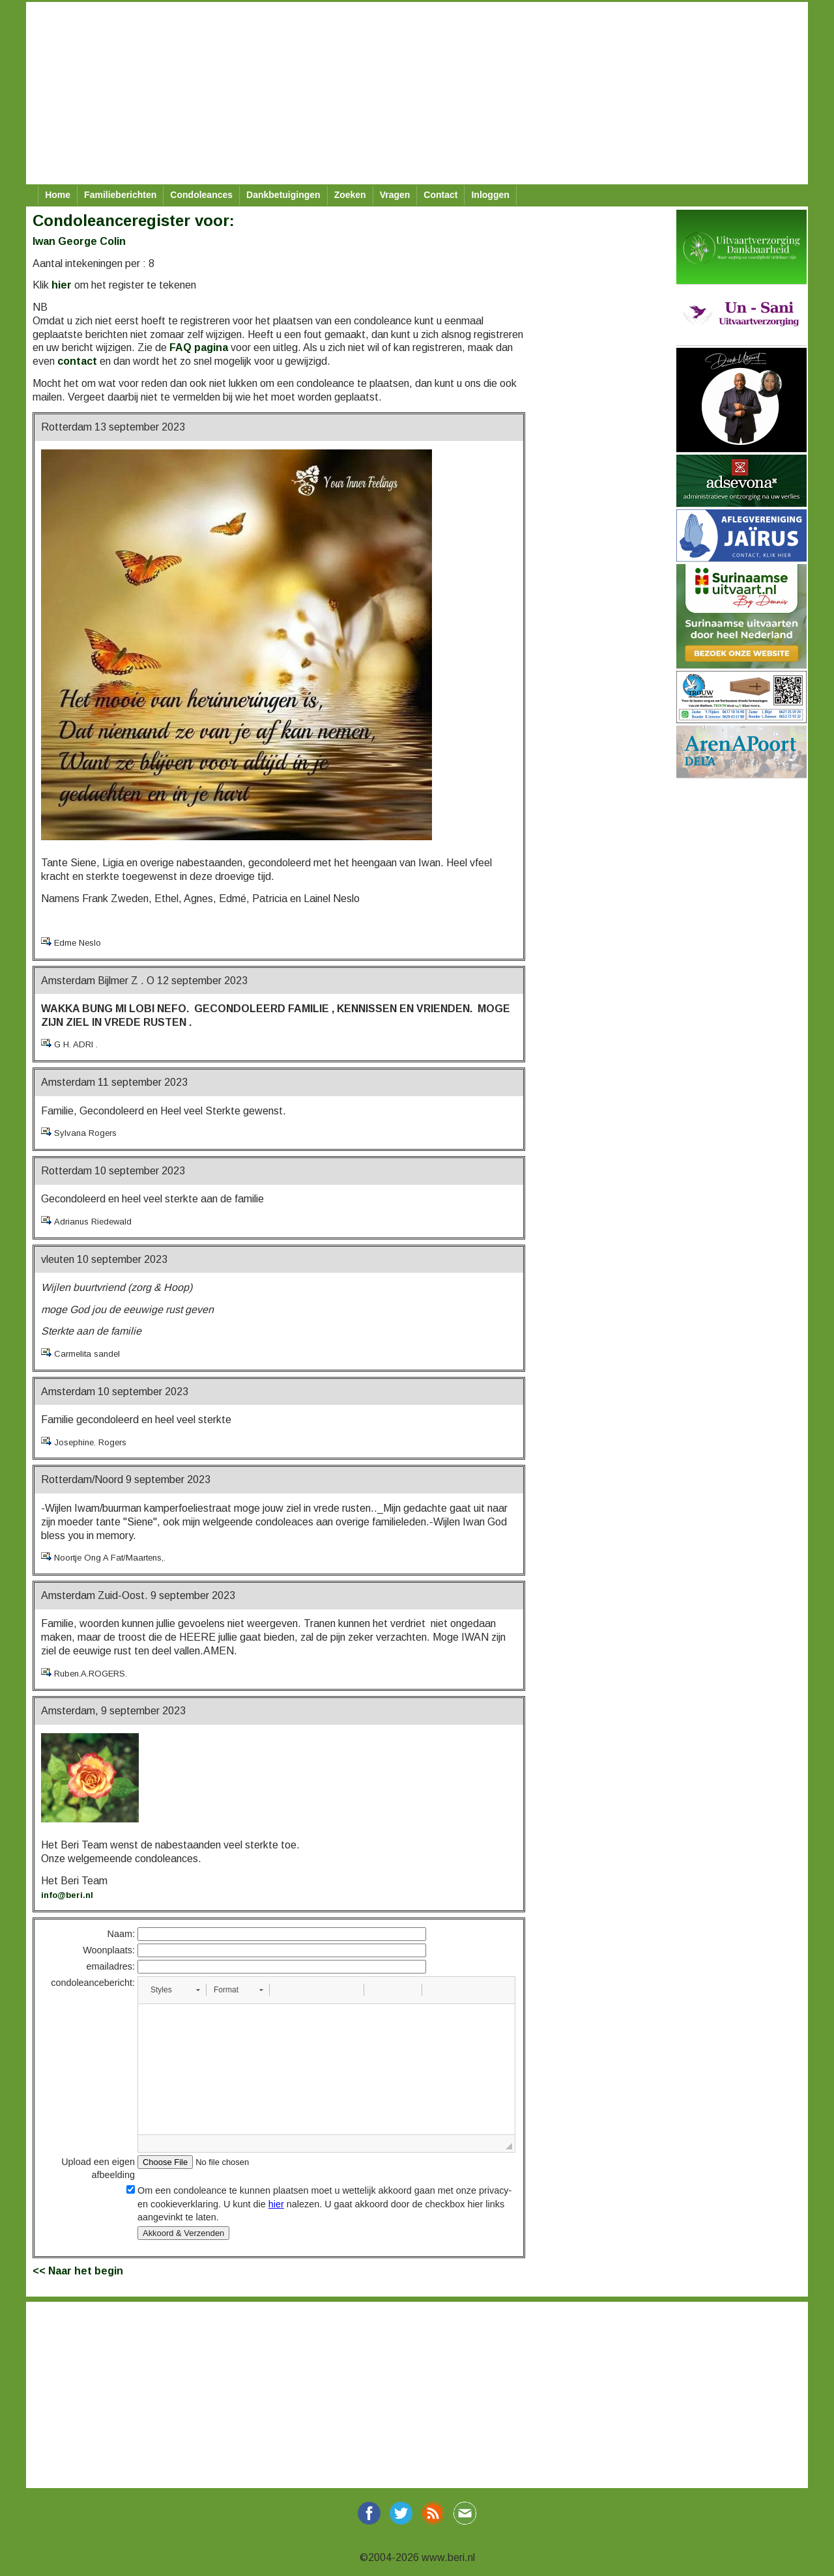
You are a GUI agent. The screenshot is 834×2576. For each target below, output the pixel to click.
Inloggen (490, 195)
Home (57, 195)
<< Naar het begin (78, 2270)
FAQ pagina (198, 347)
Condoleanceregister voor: (134, 220)
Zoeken (350, 195)
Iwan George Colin (79, 241)
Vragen (395, 195)
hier (61, 284)
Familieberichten (120, 195)
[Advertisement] (417, 93)
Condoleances (201, 195)
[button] (175, 1990)
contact (77, 361)
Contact (440, 195)
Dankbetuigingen (283, 195)
